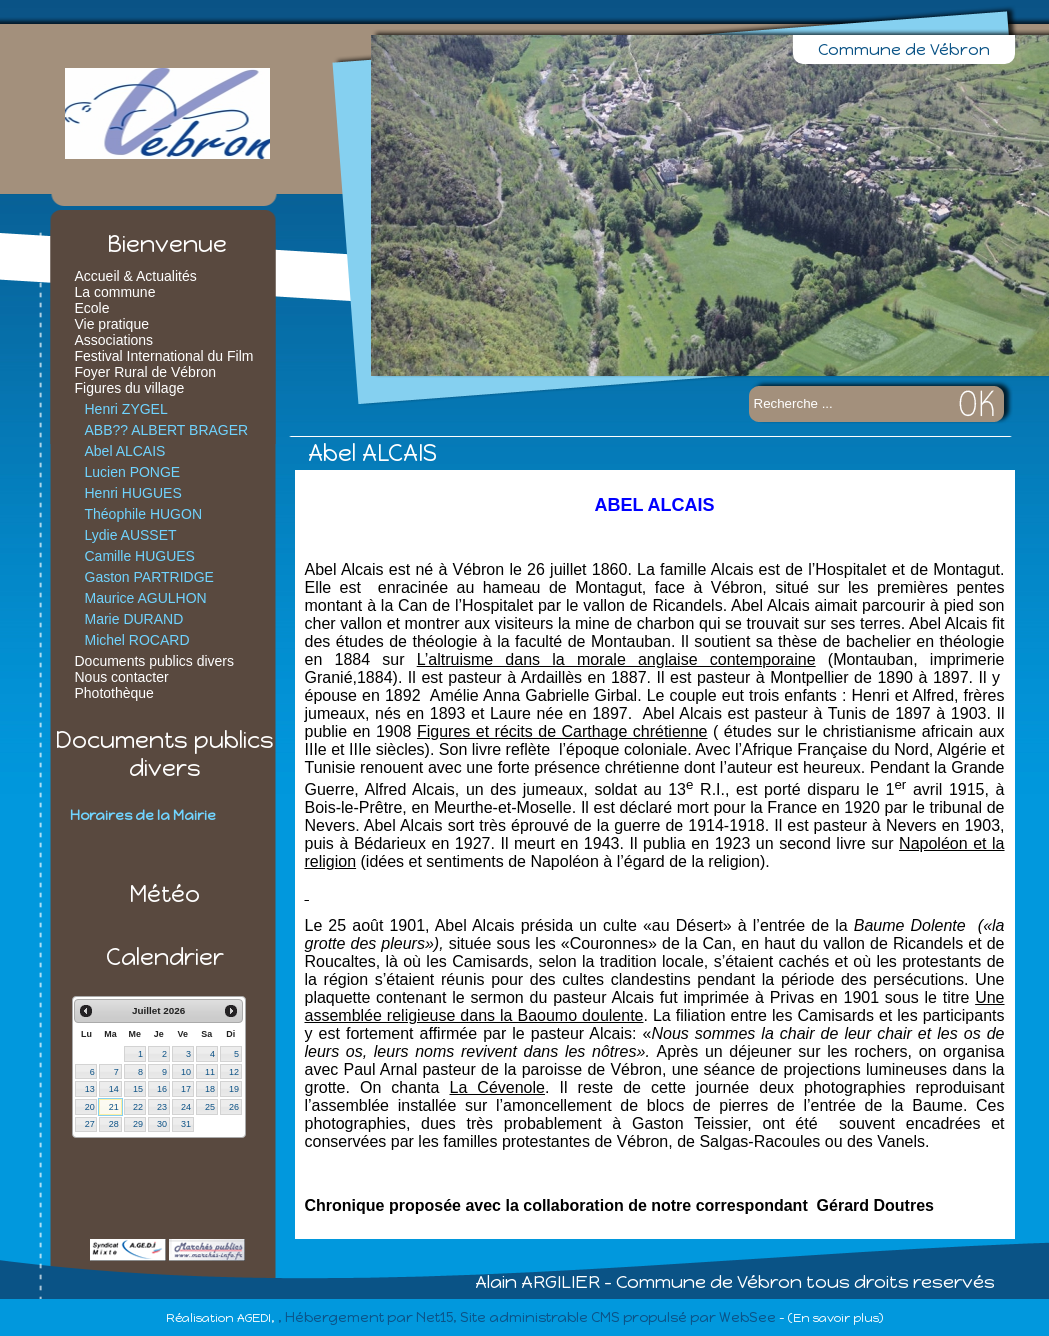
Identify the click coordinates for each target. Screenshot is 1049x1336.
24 (186, 1107)
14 (114, 1089)
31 (186, 1124)
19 (234, 1089)
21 (114, 1107)
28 (114, 1124)
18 (210, 1089)
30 (162, 1124)
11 (210, 1072)
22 (138, 1107)
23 (162, 1107)
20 (90, 1107)
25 (210, 1107)
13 (90, 1089)
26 (234, 1107)
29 (138, 1124)
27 (90, 1124)
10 (186, 1072)
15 (138, 1089)
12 (234, 1072)
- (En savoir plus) (831, 1318)
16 (162, 1089)
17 (186, 1089)
